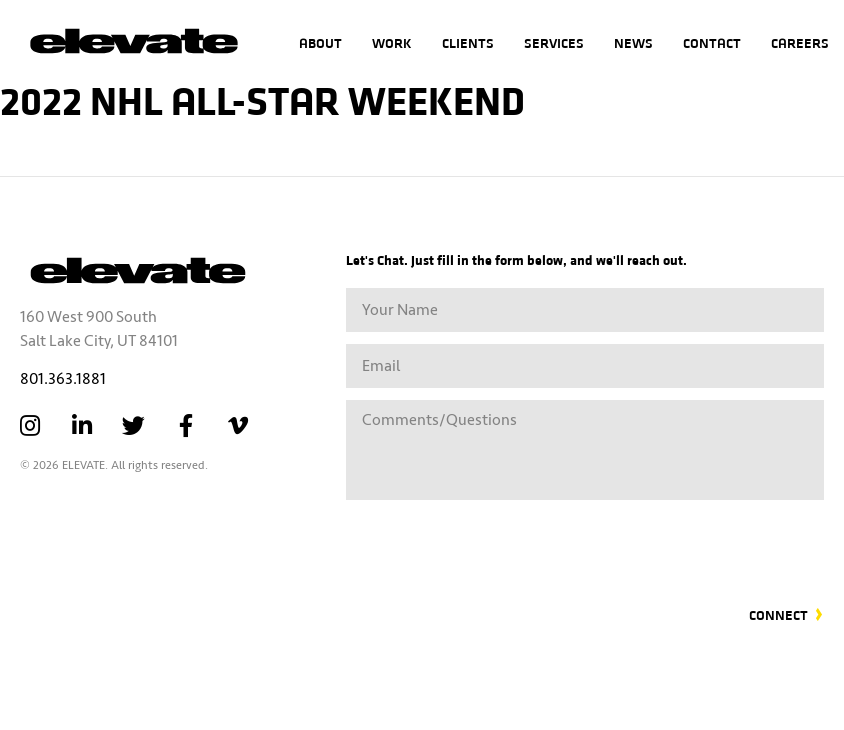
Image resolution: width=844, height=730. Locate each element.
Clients (468, 42)
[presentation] (672, 541)
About (320, 42)
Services (554, 42)
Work (392, 42)
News (633, 42)
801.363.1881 (63, 379)
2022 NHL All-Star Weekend (262, 98)
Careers (800, 42)
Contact (712, 42)
